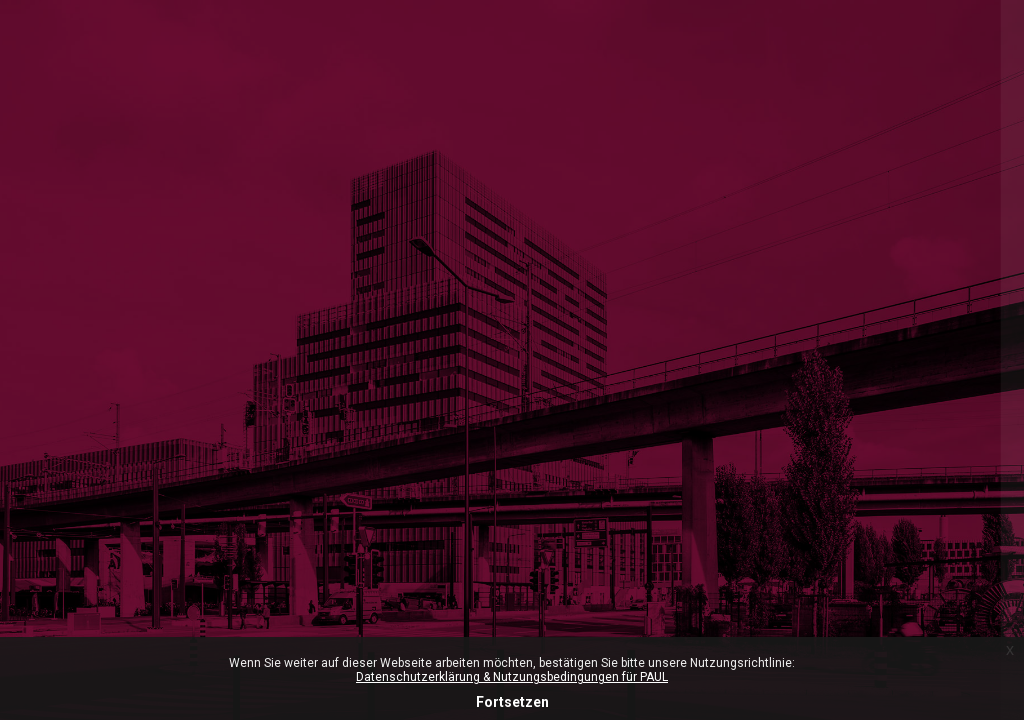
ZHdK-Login (813, 317)
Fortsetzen (512, 702)
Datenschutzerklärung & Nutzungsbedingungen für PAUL (512, 677)
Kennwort (665, 556)
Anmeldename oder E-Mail (722, 458)
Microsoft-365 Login (697, 231)
